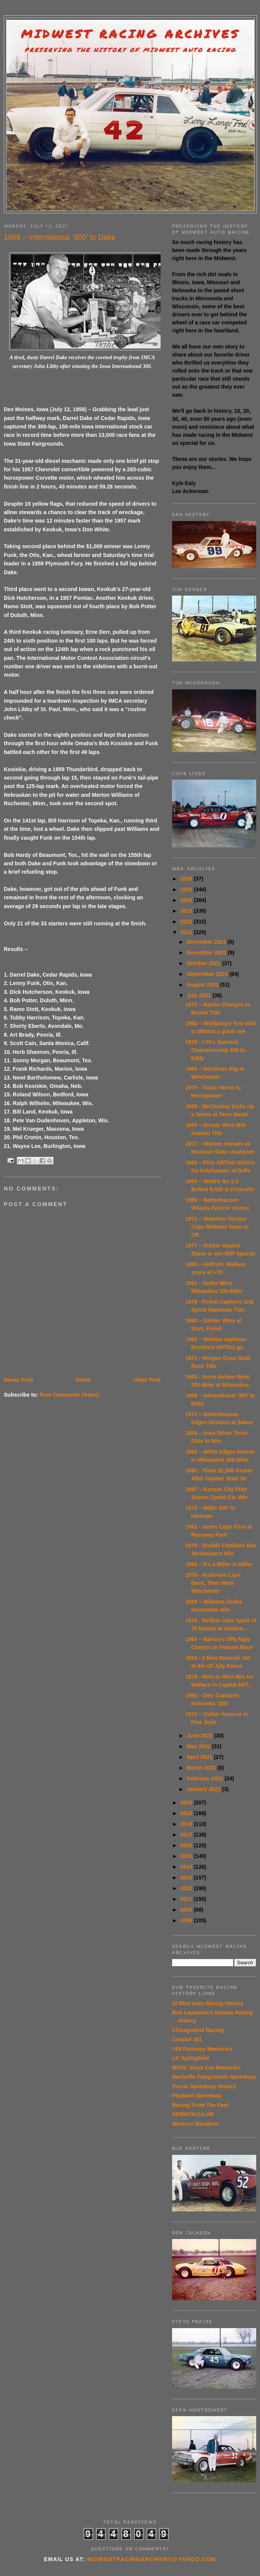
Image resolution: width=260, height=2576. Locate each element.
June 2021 (200, 1736)
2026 (187, 879)
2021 (187, 932)
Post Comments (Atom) (69, 1395)
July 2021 (199, 995)
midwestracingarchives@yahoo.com (151, 2559)
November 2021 (207, 952)
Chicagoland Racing (198, 2030)
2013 (187, 1877)
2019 (187, 1813)
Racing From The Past (200, 2105)
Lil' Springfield (190, 2058)
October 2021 (204, 963)
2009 (187, 1920)
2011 (187, 1899)
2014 (187, 1867)
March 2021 (202, 1768)
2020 (187, 1802)
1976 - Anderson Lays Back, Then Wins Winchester (212, 1583)
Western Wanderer (195, 2124)
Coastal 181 (187, 2039)
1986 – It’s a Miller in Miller (218, 1564)
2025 (187, 889)
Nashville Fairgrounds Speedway (214, 2077)
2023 (187, 911)
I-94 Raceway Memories (202, 2049)
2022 (187, 921)
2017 (187, 1835)
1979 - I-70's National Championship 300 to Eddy (215, 1050)
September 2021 (208, 974)
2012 (187, 1888)
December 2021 (207, 942)
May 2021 (199, 1746)
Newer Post (18, 1380)
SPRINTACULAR (193, 2114)
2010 (187, 1910)
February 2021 (205, 1778)
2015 (187, 1856)
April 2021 (200, 1757)
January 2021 (204, 1789)
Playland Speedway (197, 2095)
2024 (187, 900)
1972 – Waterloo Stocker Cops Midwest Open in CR (217, 1227)
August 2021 (203, 985)
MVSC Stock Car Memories (206, 2068)
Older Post (147, 1380)
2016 (187, 1845)
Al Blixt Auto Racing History (207, 2003)
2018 (187, 1824)
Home (83, 1380)
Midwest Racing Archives (130, 34)
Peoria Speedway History (204, 2086)
